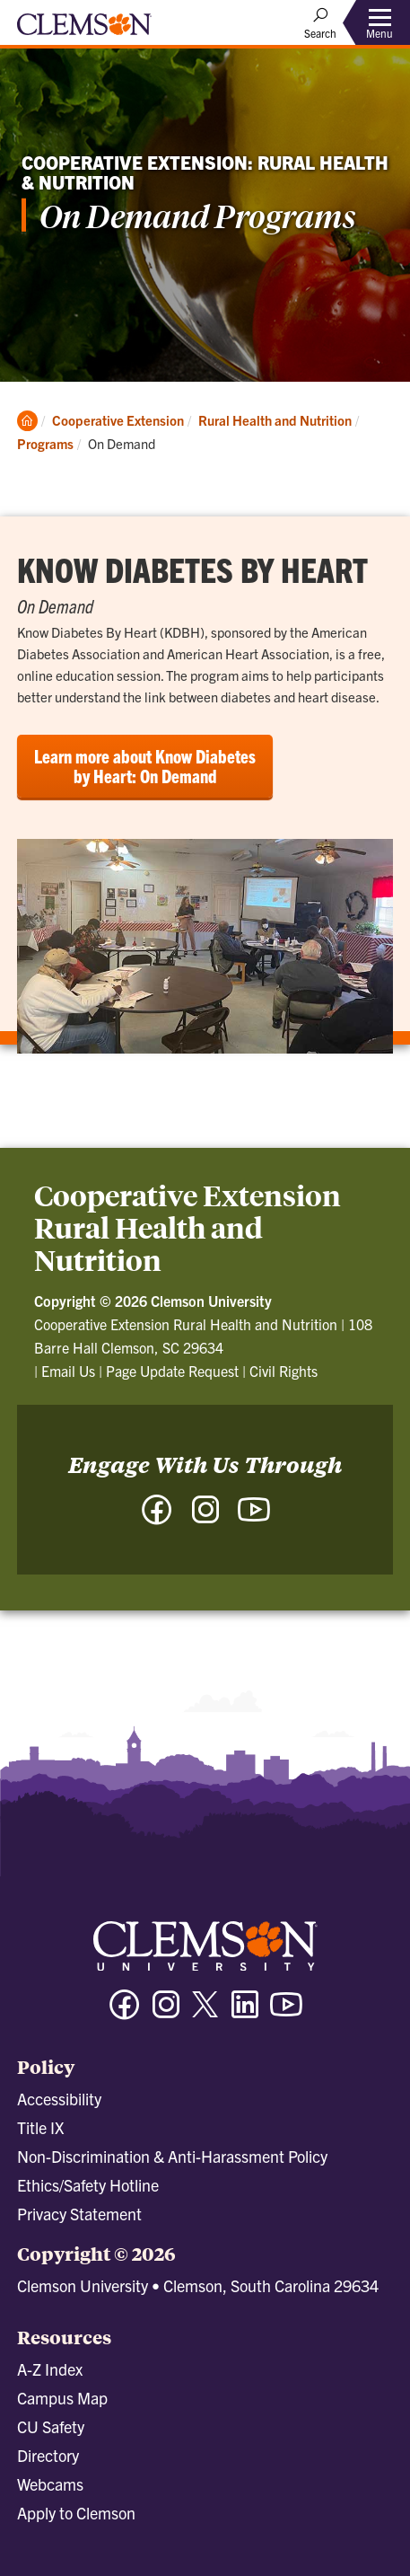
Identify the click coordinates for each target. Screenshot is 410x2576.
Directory (48, 2455)
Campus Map (62, 2397)
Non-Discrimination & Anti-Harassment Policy (172, 2156)
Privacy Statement (79, 2213)
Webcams (50, 2484)
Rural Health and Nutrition (275, 419)
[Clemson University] (84, 31)
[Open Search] (320, 22)
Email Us (68, 1371)
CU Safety (50, 2426)
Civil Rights (283, 1371)
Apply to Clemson (76, 2512)
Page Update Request (172, 1371)
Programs (45, 443)
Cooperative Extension (118, 419)
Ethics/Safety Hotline (88, 2185)
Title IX (40, 2127)
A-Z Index (50, 2369)
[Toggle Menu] (379, 23)
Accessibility (59, 2098)
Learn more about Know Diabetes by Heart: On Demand (145, 766)
